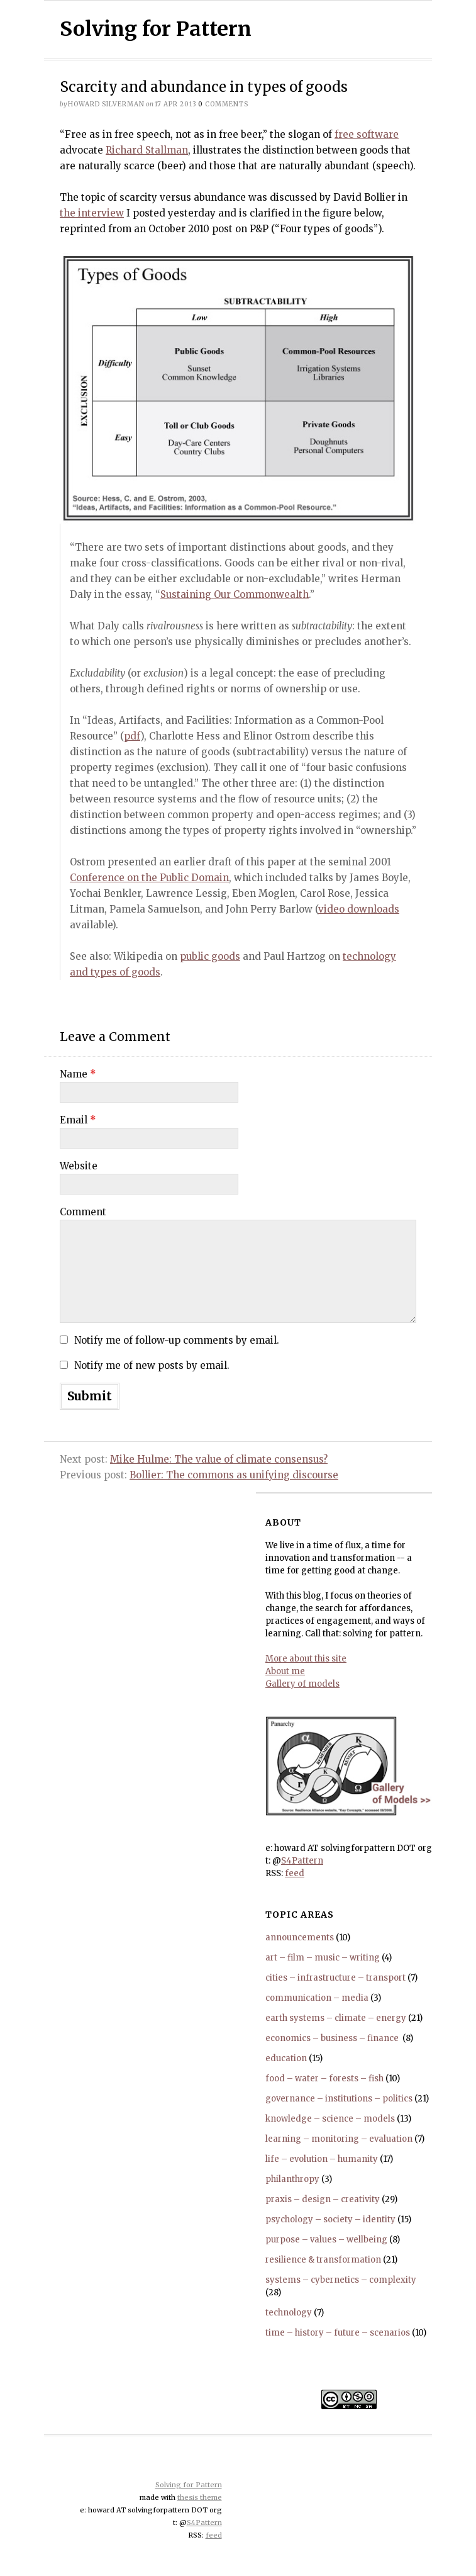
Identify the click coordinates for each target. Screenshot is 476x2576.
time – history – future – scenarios (337, 2332)
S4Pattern (302, 1860)
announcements (299, 1937)
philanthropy (292, 2179)
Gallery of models (302, 1684)
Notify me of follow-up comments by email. (176, 1340)
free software (367, 134)
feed (294, 1873)
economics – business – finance (333, 2038)
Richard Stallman (147, 150)
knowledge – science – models (330, 2118)
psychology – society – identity (330, 2219)
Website (78, 1166)
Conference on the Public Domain (149, 878)
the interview (92, 213)
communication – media (316, 1998)
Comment (83, 1212)
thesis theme (199, 2497)
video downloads (358, 909)
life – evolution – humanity (321, 2159)
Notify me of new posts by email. (152, 1365)
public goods (210, 956)
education (286, 2058)
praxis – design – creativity (322, 2199)
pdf (132, 736)
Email (78, 1120)
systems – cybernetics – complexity (340, 2280)
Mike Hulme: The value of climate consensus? (219, 1459)
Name (78, 1074)
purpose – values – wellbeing (326, 2239)
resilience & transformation (323, 2259)
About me (285, 1671)
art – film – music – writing (322, 1957)
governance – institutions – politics (338, 2098)
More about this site (305, 1658)
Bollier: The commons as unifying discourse (234, 1475)
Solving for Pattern (156, 29)
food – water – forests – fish (324, 2078)
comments (223, 104)
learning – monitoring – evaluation (338, 2139)
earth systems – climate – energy (335, 2018)
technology (288, 2312)
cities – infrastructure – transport (335, 1977)
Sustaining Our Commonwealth (234, 594)
